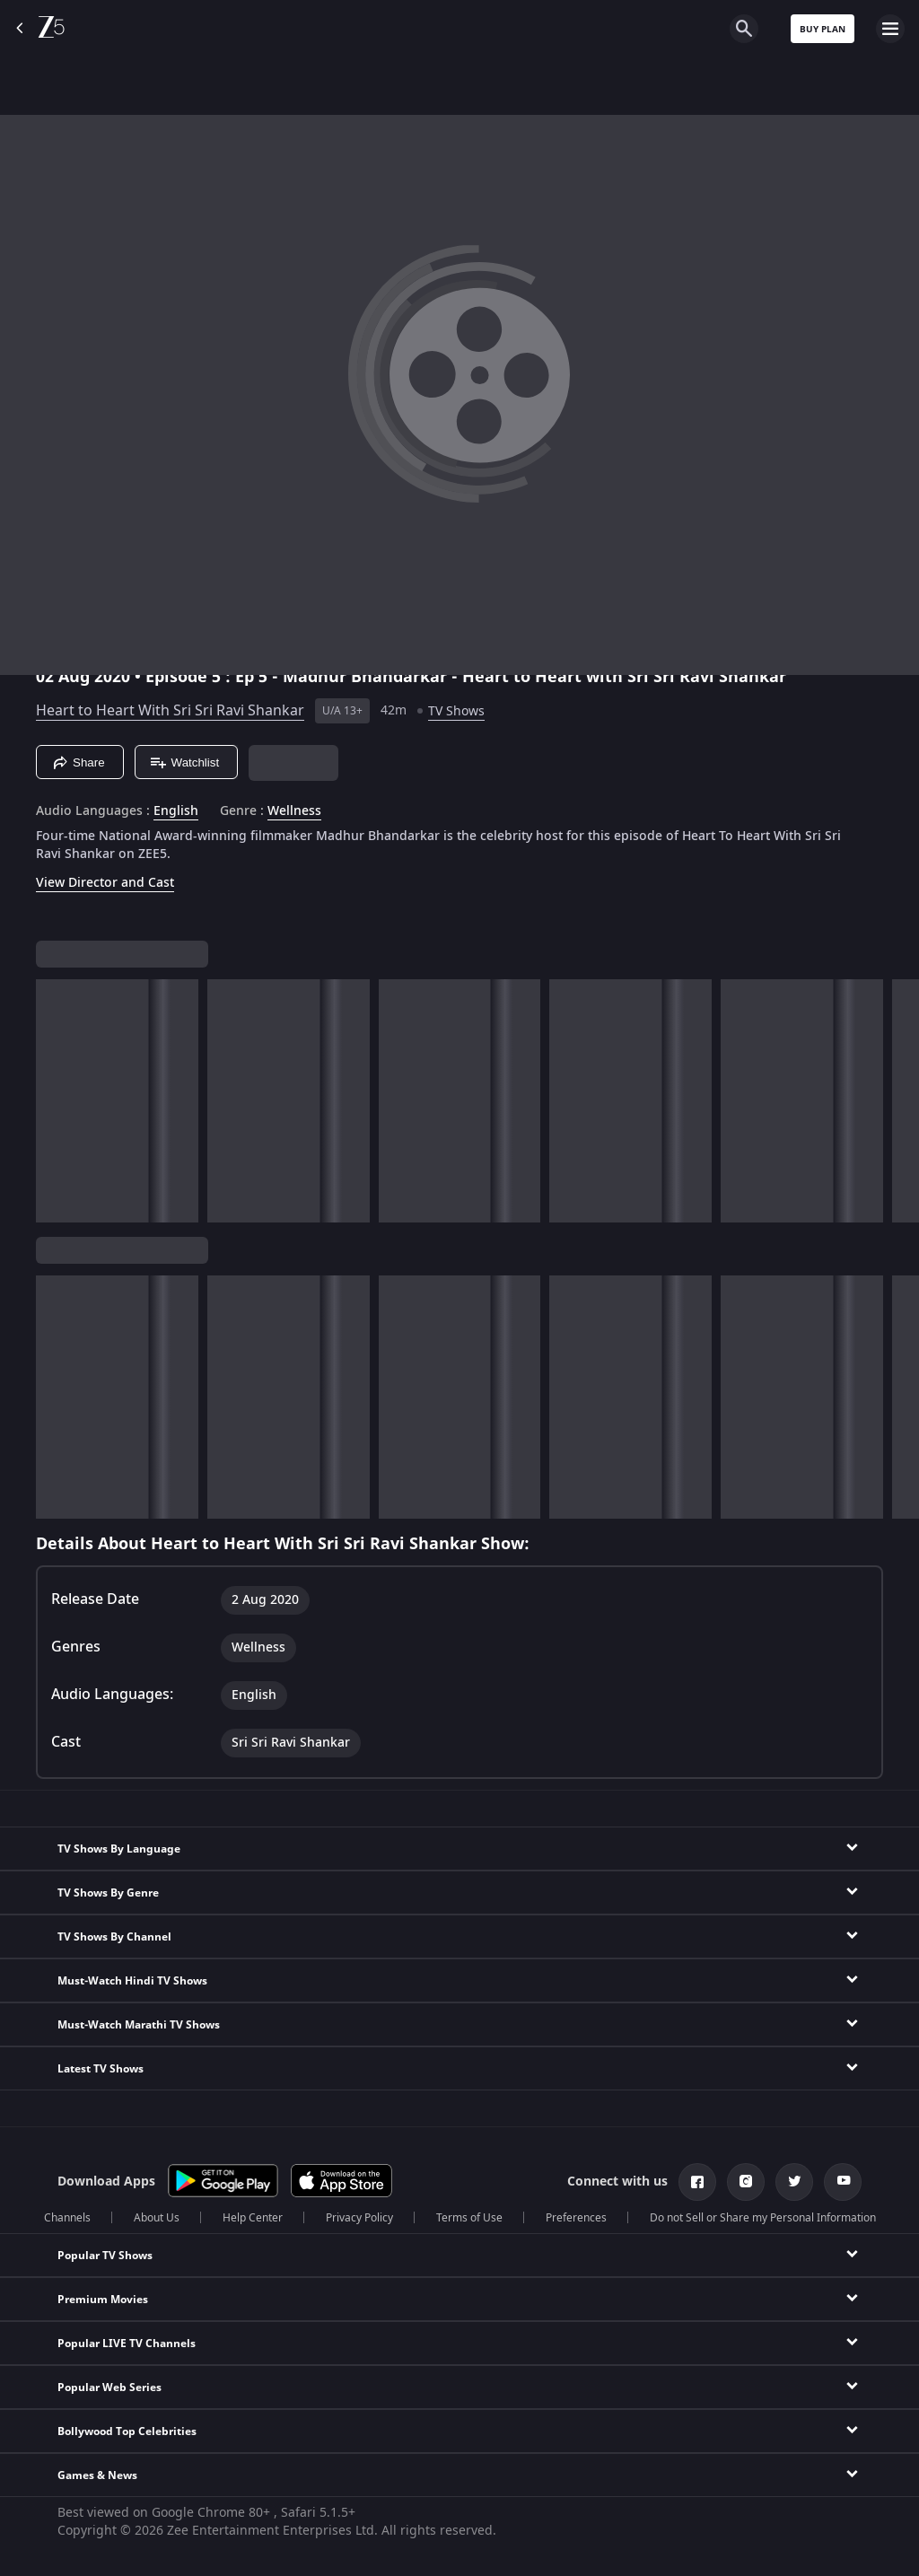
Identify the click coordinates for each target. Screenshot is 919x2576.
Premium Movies (102, 2299)
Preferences (576, 2218)
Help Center (253, 2218)
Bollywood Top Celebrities (127, 2431)
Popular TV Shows (105, 2255)
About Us (156, 2218)
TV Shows (456, 711)
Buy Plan (822, 29)
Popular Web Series (109, 2387)
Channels (67, 2218)
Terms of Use (469, 2218)
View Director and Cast (105, 882)
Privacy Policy (359, 2218)
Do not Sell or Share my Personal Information (763, 2218)
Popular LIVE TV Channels (126, 2343)
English (175, 811)
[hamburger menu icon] (890, 28)
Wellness (294, 811)
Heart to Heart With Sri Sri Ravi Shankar (170, 711)
